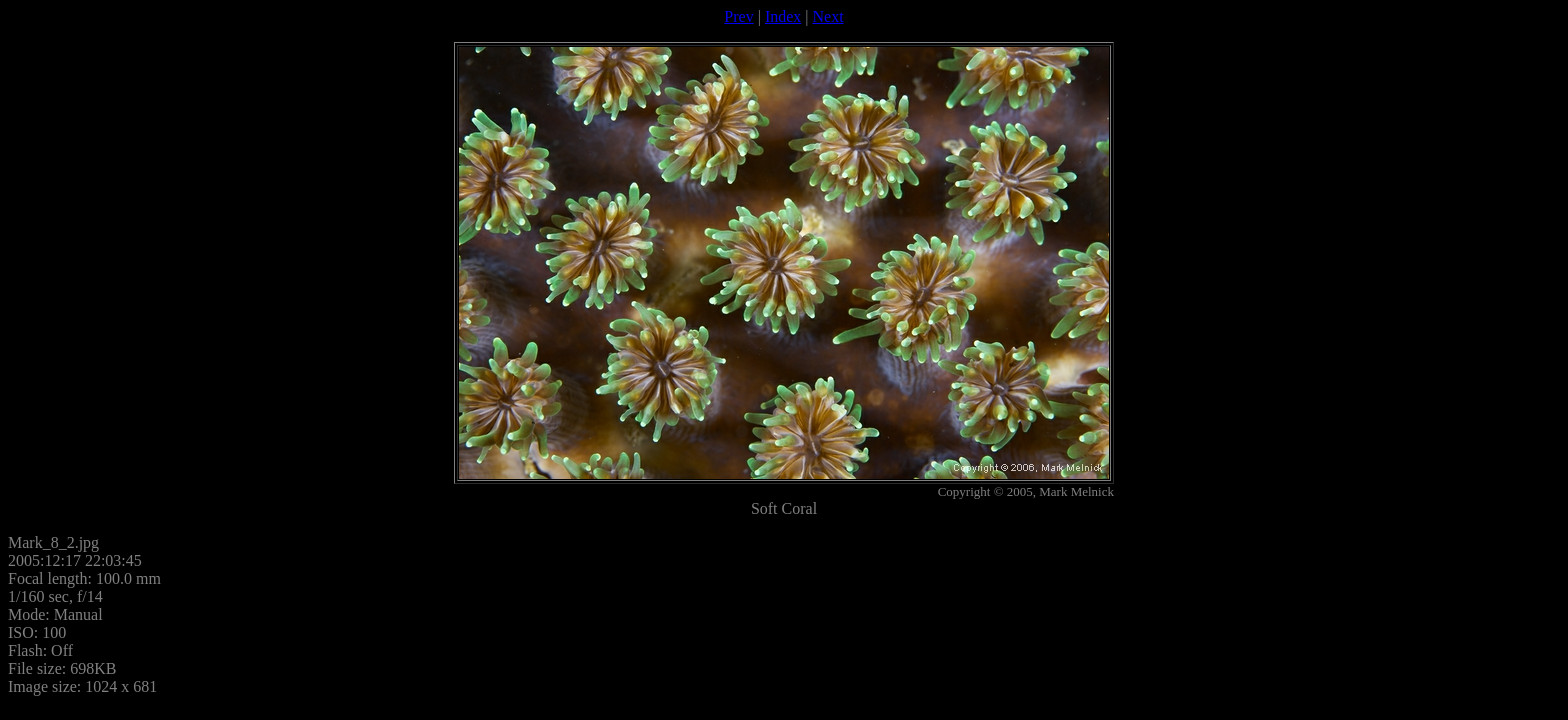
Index (783, 16)
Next (828, 16)
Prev (738, 16)
